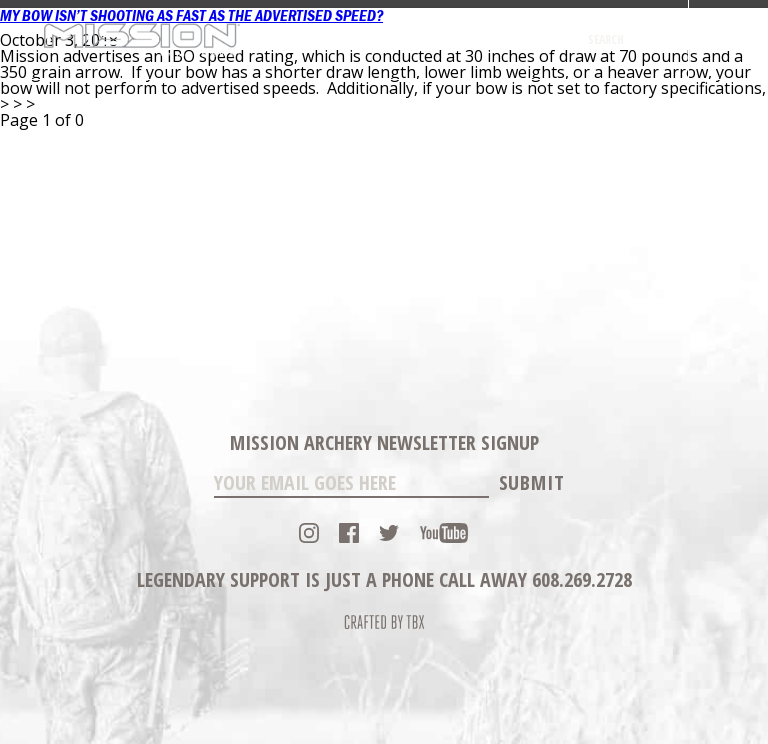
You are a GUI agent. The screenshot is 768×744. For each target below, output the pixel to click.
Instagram (309, 533)
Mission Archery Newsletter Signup (384, 442)
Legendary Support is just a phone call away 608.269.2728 (384, 579)
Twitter (389, 533)
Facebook (349, 533)
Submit (532, 482)
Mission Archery (141, 39)
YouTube (444, 533)
